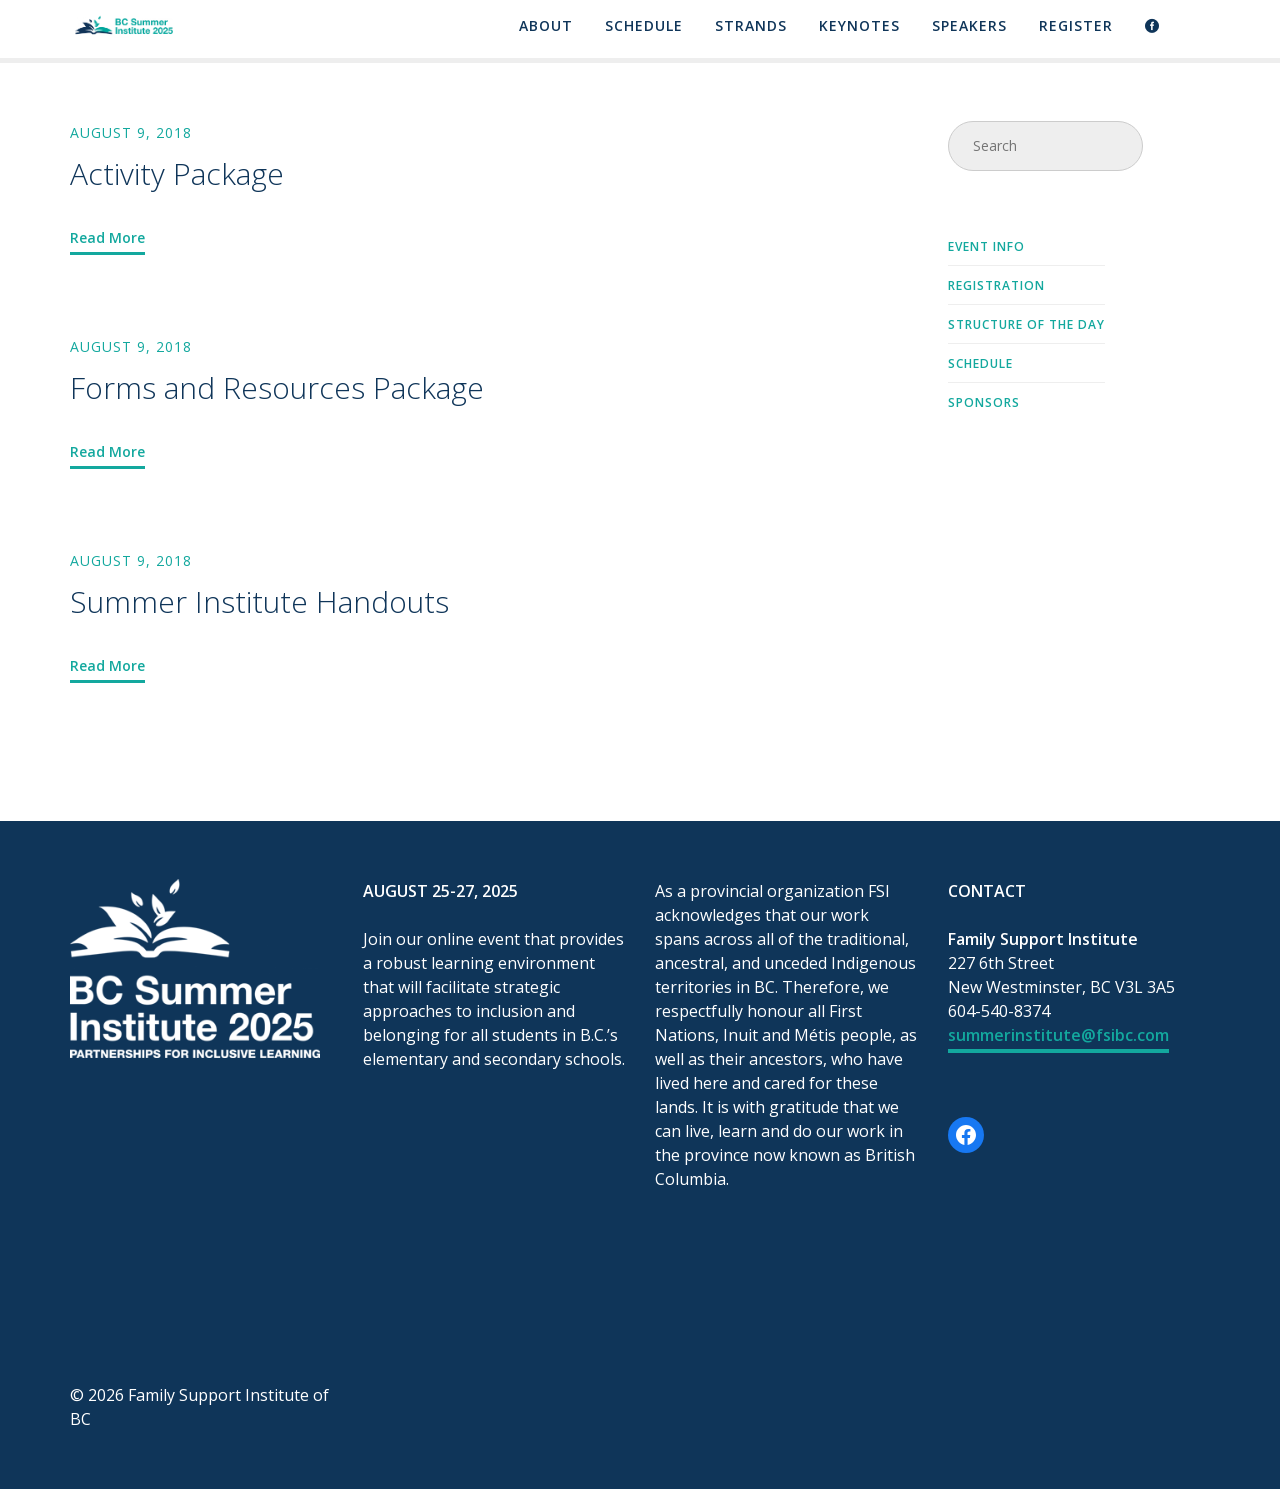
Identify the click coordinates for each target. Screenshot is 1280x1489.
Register (1076, 27)
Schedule (644, 27)
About (546, 27)
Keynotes (859, 27)
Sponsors (984, 404)
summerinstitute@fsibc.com (1058, 1035)
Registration (996, 287)
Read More (107, 237)
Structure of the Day (1026, 326)
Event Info (986, 248)
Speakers (969, 27)
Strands (751, 27)
